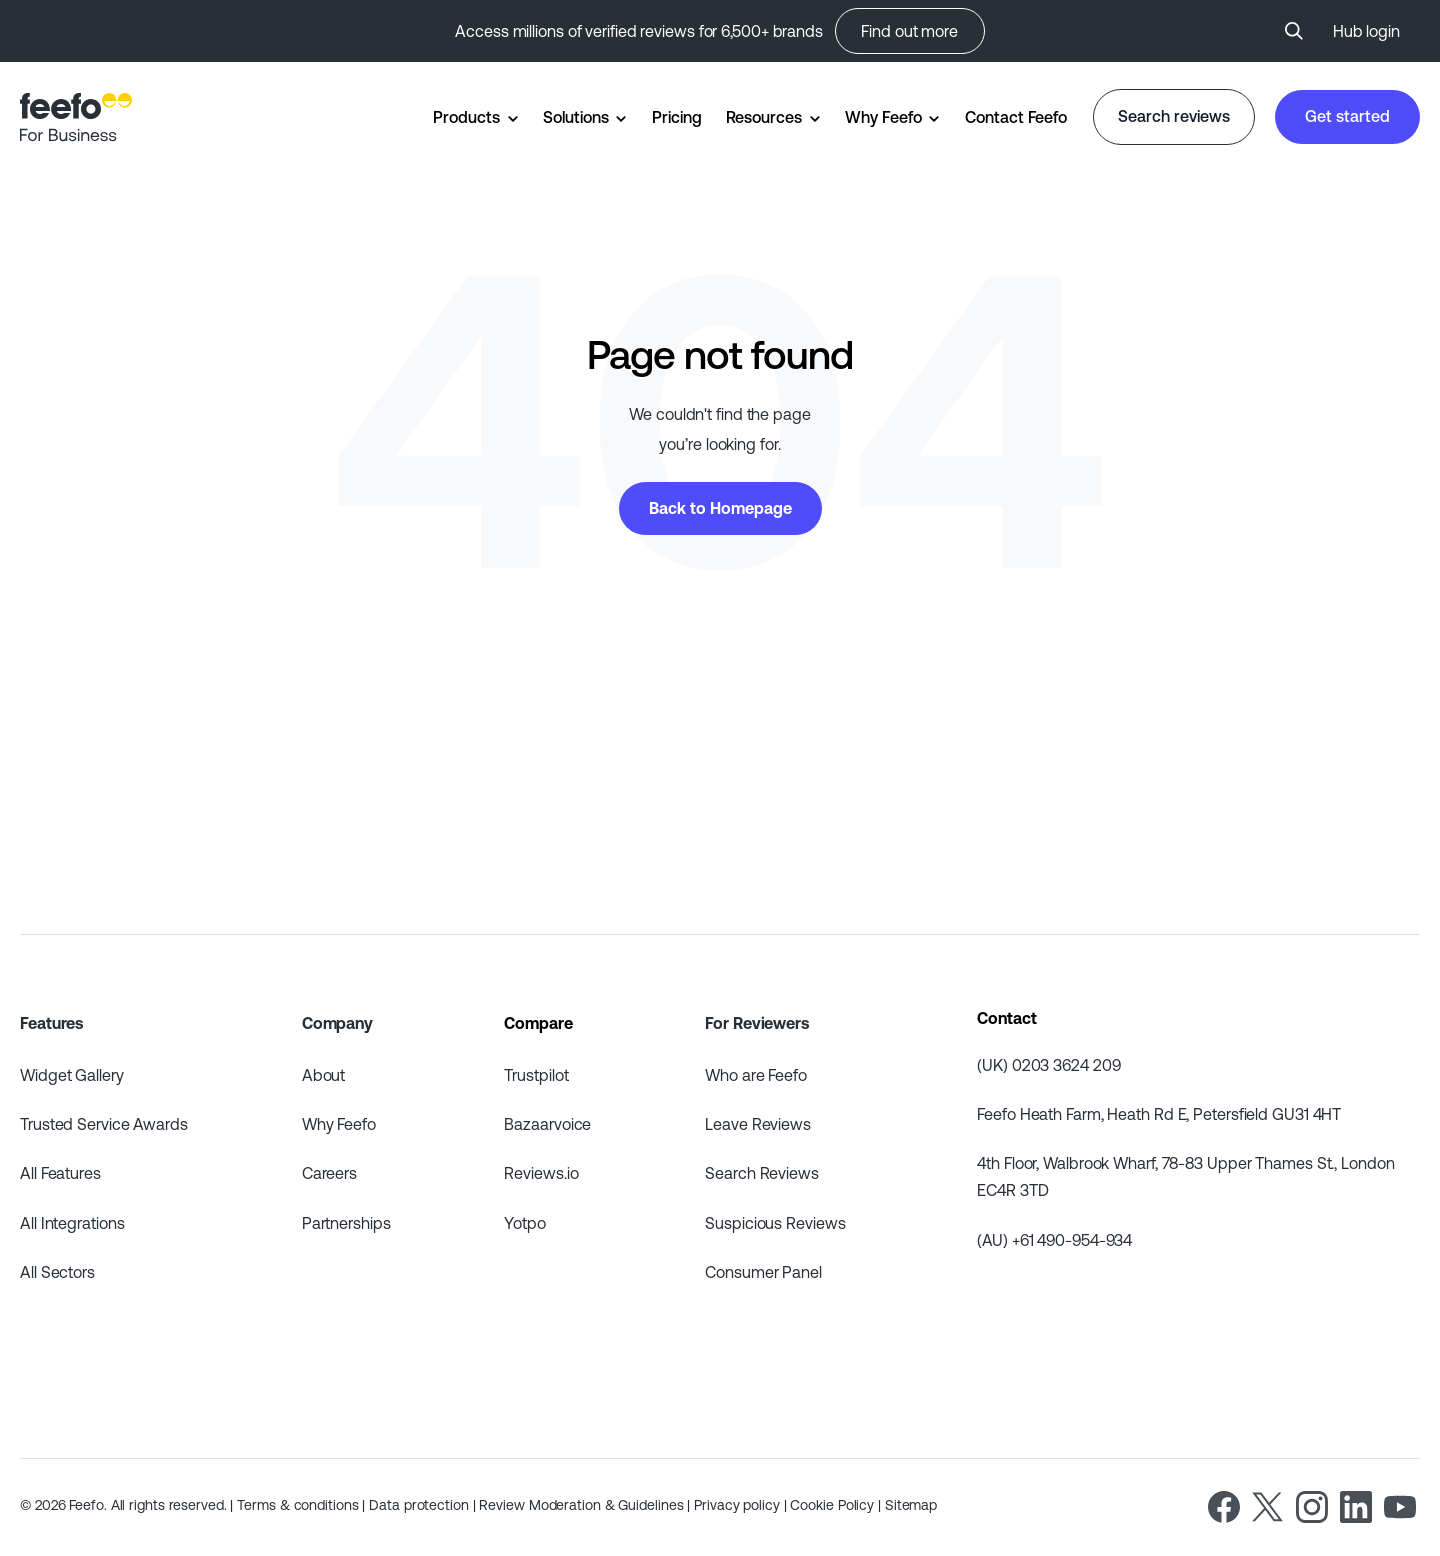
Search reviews (1174, 116)
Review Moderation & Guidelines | (586, 1505)
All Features (60, 1173)
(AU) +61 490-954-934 (1054, 1240)
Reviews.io (541, 1173)
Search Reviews (762, 1173)
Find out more (909, 31)
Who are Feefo (756, 1075)
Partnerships (346, 1223)
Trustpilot (536, 1075)
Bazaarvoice (547, 1124)
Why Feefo (883, 117)
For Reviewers (757, 1023)
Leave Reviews (758, 1124)
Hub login (1366, 31)
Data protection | (424, 1505)
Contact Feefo (1016, 117)
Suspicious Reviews (775, 1223)
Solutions (575, 117)
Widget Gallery (72, 1075)
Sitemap (911, 1505)
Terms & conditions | (303, 1505)
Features (51, 1023)
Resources (764, 117)
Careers (329, 1173)
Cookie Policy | (837, 1505)
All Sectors (57, 1272)
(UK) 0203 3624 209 (1048, 1065)
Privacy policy (739, 1505)
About (324, 1075)
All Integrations (72, 1223)
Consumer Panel (763, 1272)
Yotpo (525, 1223)
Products (466, 117)
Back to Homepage (720, 508)
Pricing (676, 117)
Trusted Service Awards (104, 1124)
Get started (1347, 116)
